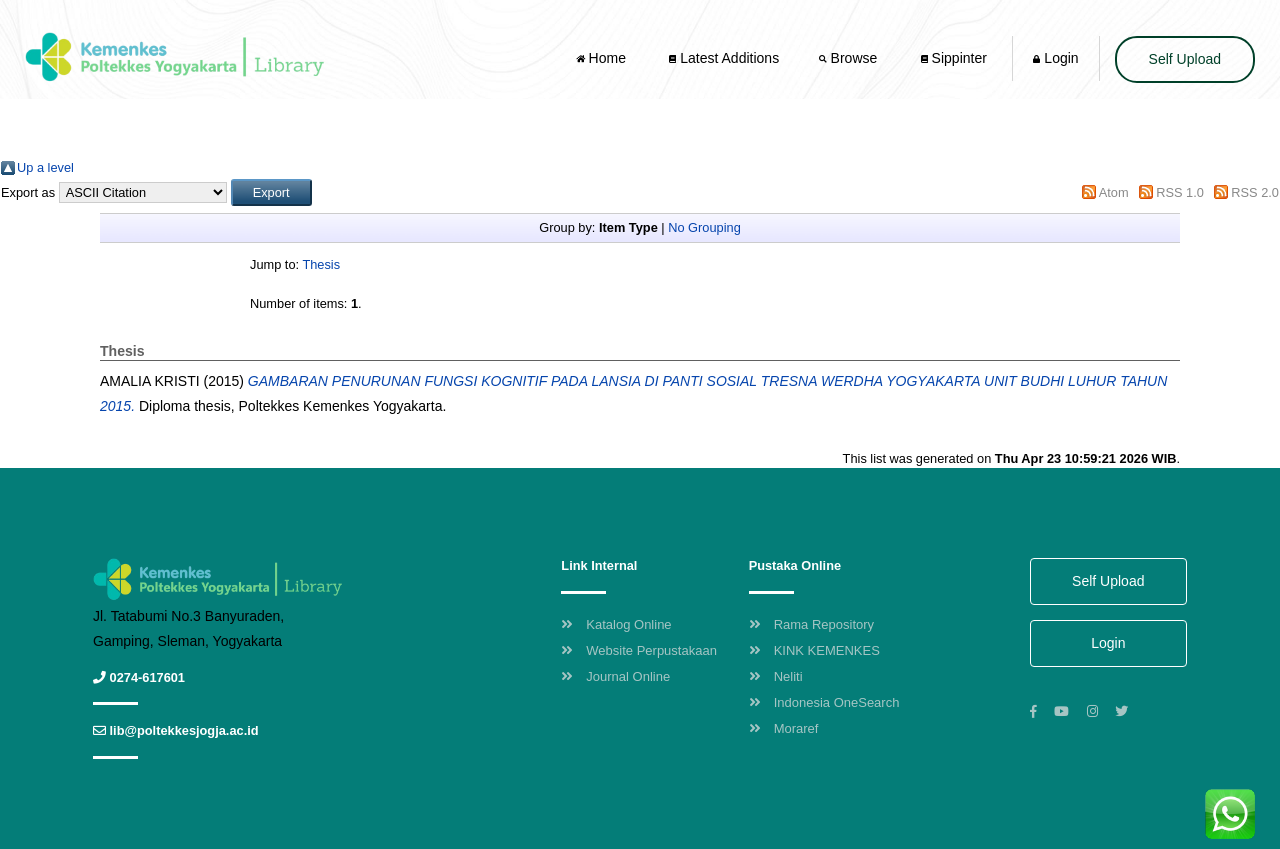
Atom (1114, 192)
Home (603, 58)
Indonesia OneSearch (824, 702)
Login (1055, 58)
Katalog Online (616, 624)
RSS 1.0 (1180, 192)
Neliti (776, 676)
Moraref (784, 728)
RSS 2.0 (1255, 192)
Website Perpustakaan (639, 650)
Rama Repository (811, 624)
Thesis (321, 264)
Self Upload (1185, 59)
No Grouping (704, 227)
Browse (850, 58)
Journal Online (615, 676)
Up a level (45, 167)
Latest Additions (724, 58)
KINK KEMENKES (814, 650)
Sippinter (954, 58)
